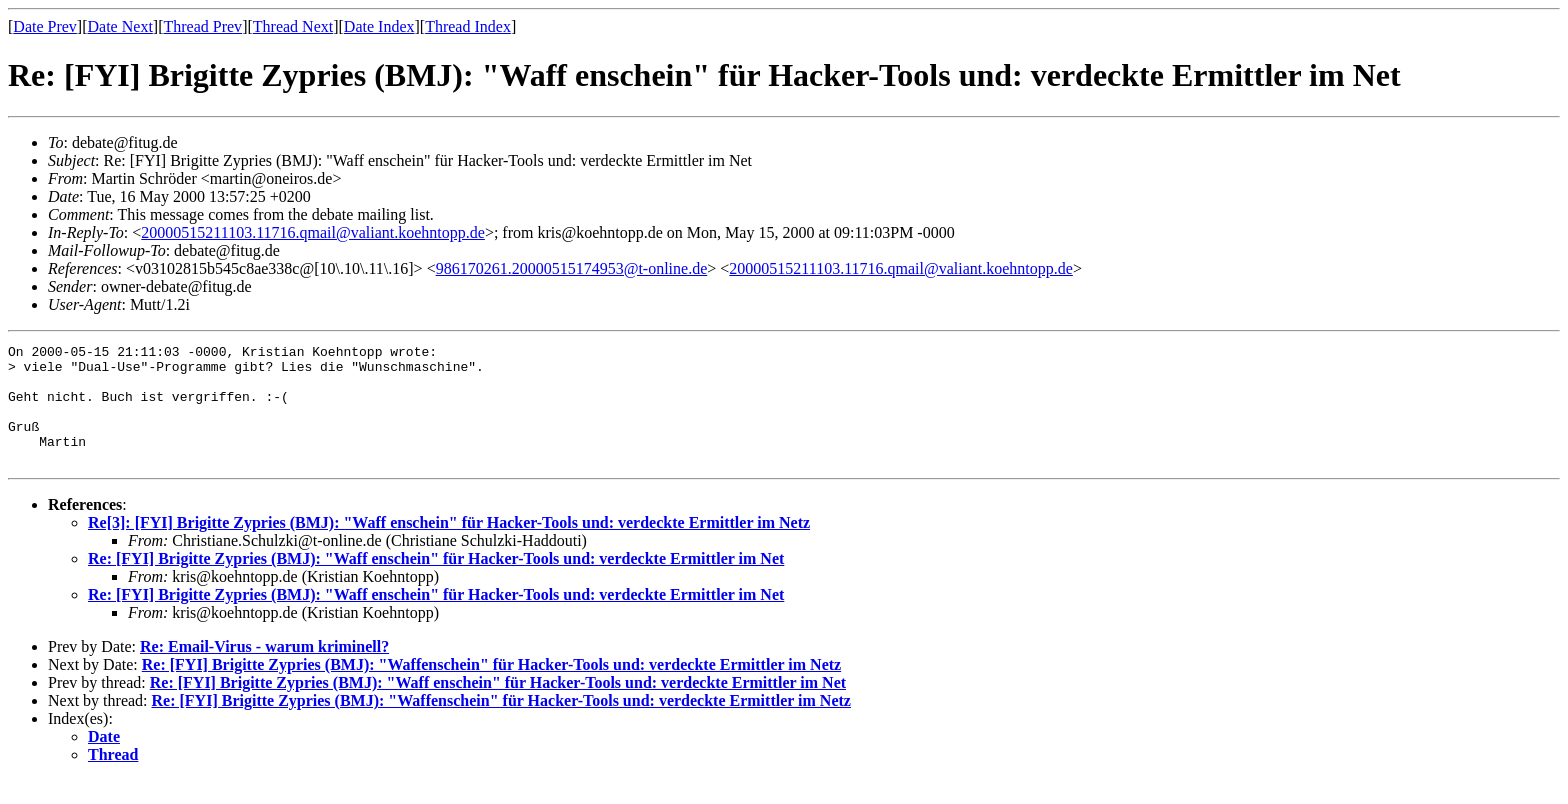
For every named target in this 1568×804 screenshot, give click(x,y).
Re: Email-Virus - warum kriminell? (264, 670)
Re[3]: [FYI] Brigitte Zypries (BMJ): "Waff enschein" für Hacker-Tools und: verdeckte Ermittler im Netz (449, 546)
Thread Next (293, 26)
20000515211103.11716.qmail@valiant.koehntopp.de (313, 232)
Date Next (120, 26)
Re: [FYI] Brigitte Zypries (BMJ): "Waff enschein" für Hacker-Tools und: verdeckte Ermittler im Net (436, 582)
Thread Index (468, 26)
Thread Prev (202, 26)
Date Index (379, 26)
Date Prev (45, 26)
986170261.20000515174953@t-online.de (572, 268)
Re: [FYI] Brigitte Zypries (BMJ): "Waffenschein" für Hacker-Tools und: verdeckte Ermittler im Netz (491, 688)
